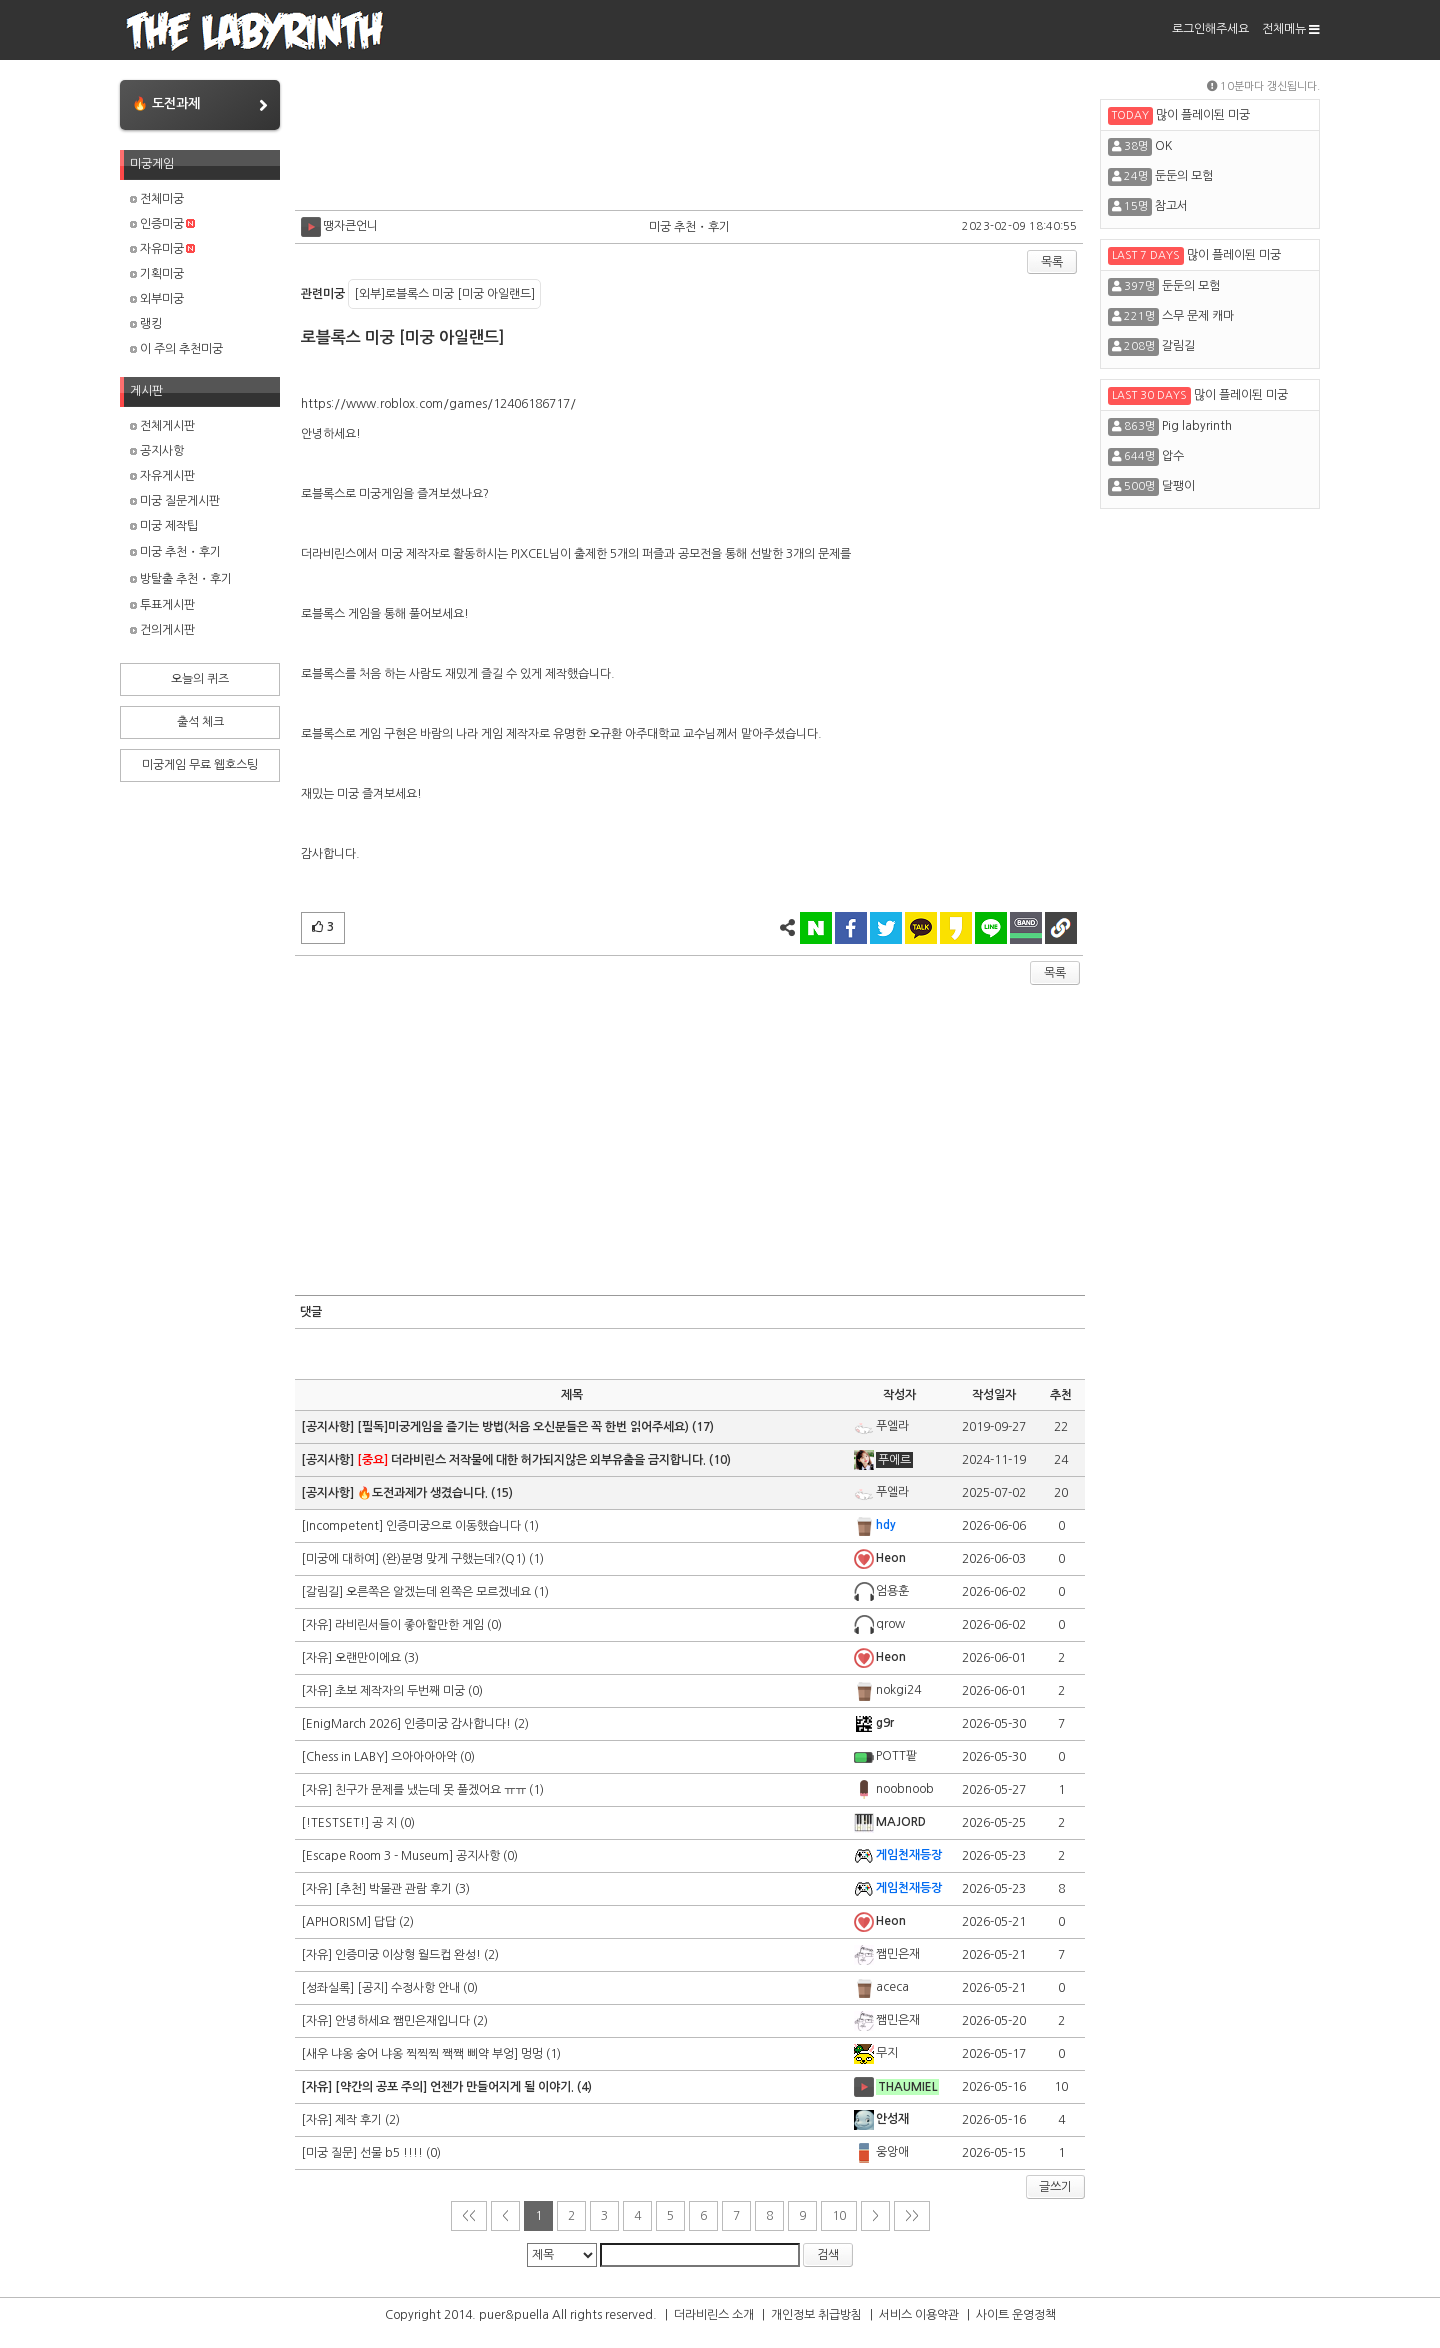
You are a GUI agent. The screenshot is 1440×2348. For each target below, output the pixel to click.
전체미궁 (157, 199)
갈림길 (1178, 346)
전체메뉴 (1291, 29)
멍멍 (532, 2054)
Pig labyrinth (1197, 426)
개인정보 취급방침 (816, 2315)
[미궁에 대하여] (341, 1559)
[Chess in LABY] (346, 1757)
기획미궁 (157, 274)
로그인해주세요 (1210, 29)
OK (1163, 146)
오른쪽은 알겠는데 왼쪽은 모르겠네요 (438, 1592)
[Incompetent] (343, 1526)
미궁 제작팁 (164, 526)
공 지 (384, 1823)
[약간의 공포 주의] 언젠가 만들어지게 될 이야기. (454, 2087)
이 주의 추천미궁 (176, 349)
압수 (1173, 456)
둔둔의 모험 (1184, 176)
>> (912, 2216)
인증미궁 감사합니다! (457, 1724)
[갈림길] (323, 1592)
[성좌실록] (329, 1988)
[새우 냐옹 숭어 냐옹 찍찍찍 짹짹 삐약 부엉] (411, 2054)
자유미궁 (162, 249)
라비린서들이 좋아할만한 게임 (409, 1625)
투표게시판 (162, 605)
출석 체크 (200, 722)
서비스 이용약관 (919, 2315)
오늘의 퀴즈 (200, 679)
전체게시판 (162, 426)
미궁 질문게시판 (175, 501)
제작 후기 (358, 2120)
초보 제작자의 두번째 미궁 (400, 1691)
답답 (385, 1922)
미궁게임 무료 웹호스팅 (200, 765)
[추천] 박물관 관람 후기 (393, 1889)
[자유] (318, 1625)
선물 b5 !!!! (391, 2153)
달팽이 (1178, 486)
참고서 (1171, 206)
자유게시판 (162, 476)
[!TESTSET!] (336, 1823)
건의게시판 (162, 630)
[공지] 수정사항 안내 (408, 1988)
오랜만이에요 (368, 1658)
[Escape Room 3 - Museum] (378, 1856)
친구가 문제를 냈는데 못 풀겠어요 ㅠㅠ (430, 1790)
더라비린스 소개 (714, 2315)
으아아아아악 (424, 1757)
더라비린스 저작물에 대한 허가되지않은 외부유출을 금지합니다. (531, 1460)
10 (839, 2216)
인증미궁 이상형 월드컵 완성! (408, 1955)
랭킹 (146, 324)
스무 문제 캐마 (1198, 316)
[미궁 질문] (330, 2153)
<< (469, 2216)
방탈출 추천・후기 (181, 579)
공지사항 (157, 451)
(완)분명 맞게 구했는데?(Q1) (454, 1559)
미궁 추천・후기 (175, 552)
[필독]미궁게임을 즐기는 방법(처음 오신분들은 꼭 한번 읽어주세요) (523, 1427)
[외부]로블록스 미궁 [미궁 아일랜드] (444, 294)
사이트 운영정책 (1016, 2315)
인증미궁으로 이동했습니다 (453, 1526)
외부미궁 (157, 299)
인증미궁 (162, 224)
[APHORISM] (337, 1922)
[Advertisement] (690, 140)
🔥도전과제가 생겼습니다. (422, 1493)
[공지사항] (329, 1427)
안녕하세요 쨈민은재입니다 (402, 2021)
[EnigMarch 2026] (352, 1724)
